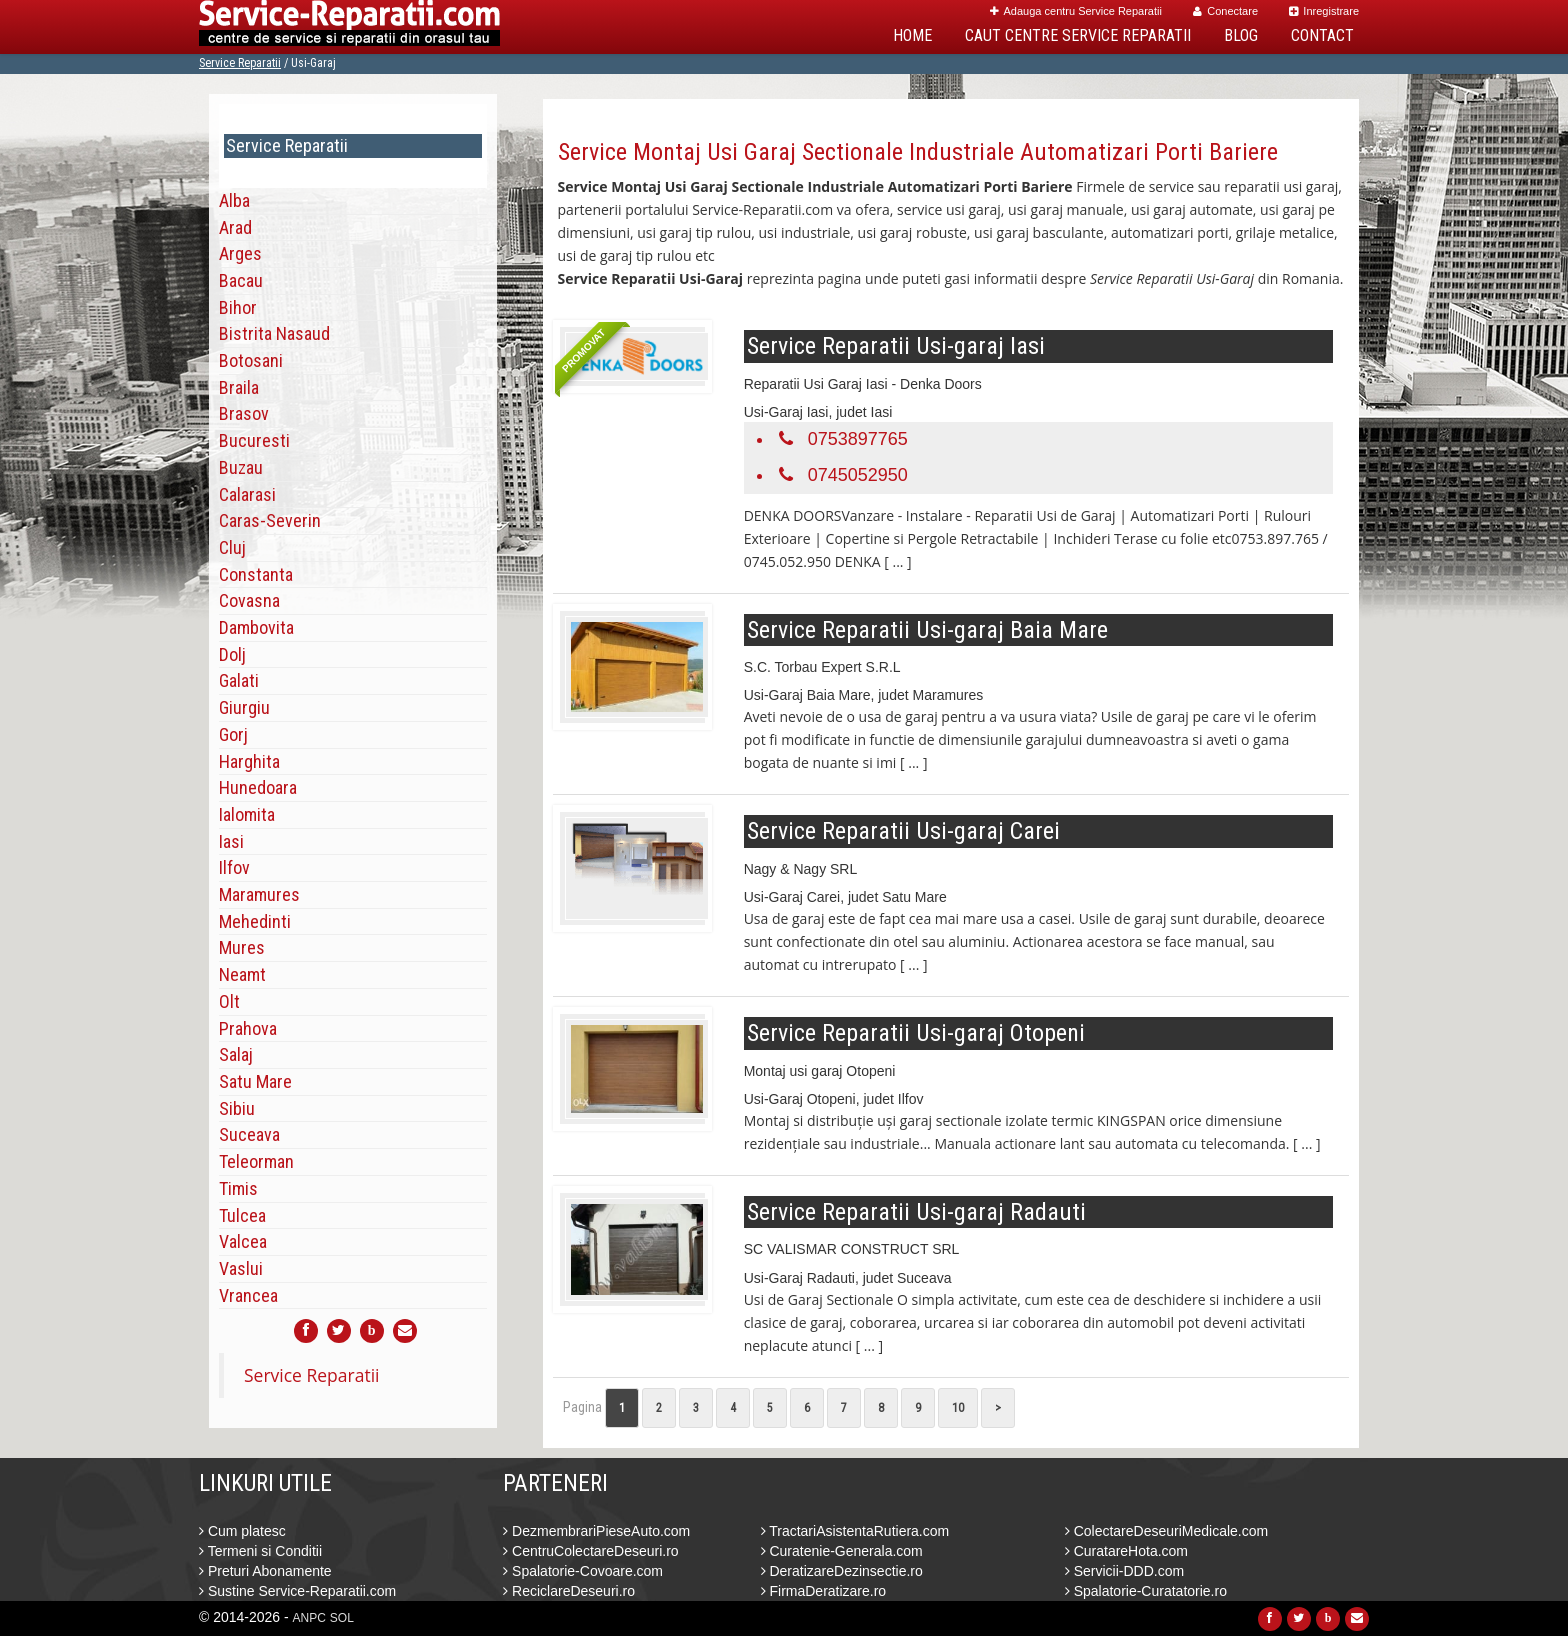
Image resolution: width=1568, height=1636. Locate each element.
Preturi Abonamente (265, 1571)
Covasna (249, 600)
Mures (242, 947)
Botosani (251, 360)
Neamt (242, 974)
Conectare (1225, 11)
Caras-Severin (270, 520)
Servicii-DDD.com (1124, 1571)
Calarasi (247, 494)
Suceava (249, 1134)
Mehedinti (255, 921)
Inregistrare (1324, 11)
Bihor (238, 307)
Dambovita (256, 627)
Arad (235, 227)
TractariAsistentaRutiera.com (855, 1531)
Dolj (232, 654)
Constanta (256, 574)
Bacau (241, 280)
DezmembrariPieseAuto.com (596, 1531)
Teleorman (256, 1161)
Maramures (259, 894)
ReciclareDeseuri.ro (569, 1591)
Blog (1241, 35)
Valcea (243, 1241)
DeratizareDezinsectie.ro (842, 1571)
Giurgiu (244, 707)
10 (958, 1408)
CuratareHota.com (1126, 1551)
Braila (239, 387)
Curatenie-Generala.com (842, 1551)
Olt (229, 1001)
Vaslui (241, 1268)
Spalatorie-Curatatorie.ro (1146, 1591)
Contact (1322, 35)
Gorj (233, 734)
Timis (238, 1188)
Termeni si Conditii (260, 1551)
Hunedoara (258, 787)
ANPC (309, 1618)
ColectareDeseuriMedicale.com (1166, 1531)
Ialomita (247, 814)
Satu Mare (255, 1081)
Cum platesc (242, 1531)
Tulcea (242, 1215)
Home (912, 35)
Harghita (249, 761)
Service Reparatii (240, 63)
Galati (239, 680)
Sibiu (237, 1108)
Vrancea (248, 1295)
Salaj (236, 1054)
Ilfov (234, 867)
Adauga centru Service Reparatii (1076, 11)
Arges (240, 253)
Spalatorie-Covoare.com (583, 1571)
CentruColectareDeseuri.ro (590, 1551)
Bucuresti (254, 440)
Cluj (232, 547)
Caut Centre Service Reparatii (1078, 35)
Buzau (241, 467)
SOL (342, 1618)
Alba (234, 200)
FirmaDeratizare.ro (824, 1591)
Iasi (231, 841)
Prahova (248, 1028)
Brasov (244, 413)
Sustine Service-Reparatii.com (297, 1591)
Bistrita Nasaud (274, 333)
